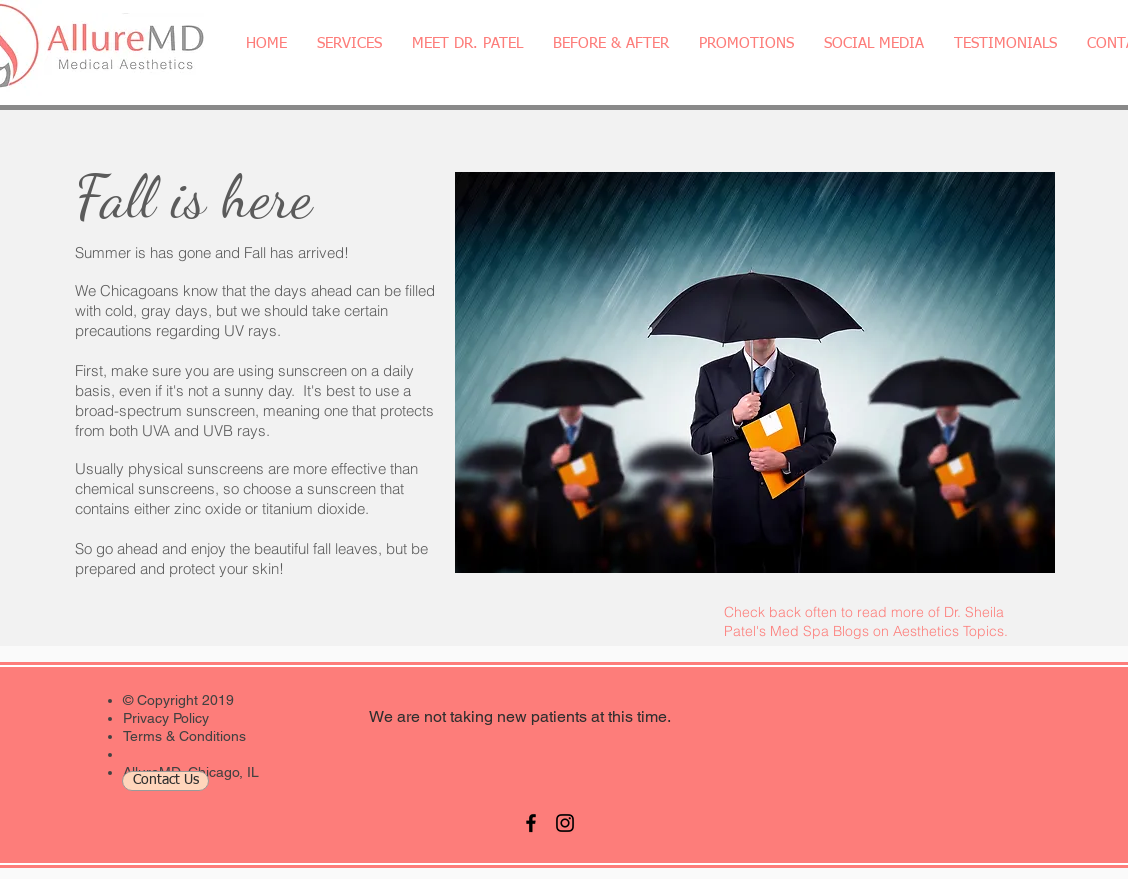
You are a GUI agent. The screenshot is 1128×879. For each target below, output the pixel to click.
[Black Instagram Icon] (565, 823)
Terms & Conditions (184, 736)
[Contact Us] (165, 781)
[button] (349, 44)
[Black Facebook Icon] (531, 823)
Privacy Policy (166, 718)
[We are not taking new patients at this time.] (520, 717)
